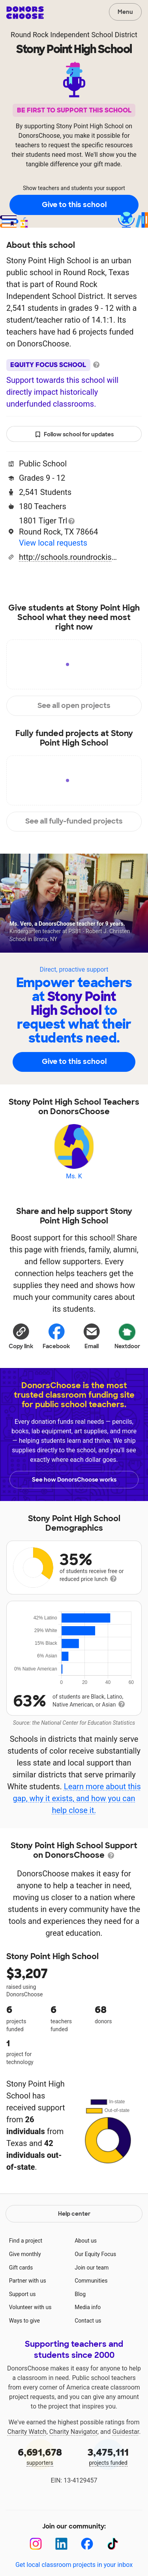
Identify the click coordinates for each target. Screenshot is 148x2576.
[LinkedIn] (61, 2543)
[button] (21, 1335)
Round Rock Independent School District (74, 34)
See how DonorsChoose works (74, 1479)
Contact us (88, 2320)
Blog (80, 2294)
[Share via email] (92, 1335)
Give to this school (74, 204)
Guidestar (125, 2431)
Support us (22, 2294)
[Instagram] (35, 2543)
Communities (91, 2280)
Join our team (92, 2267)
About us (86, 2240)
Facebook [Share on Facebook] (56, 1335)
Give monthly (25, 2254)
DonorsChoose (25, 12)
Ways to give (24, 2320)
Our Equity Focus (95, 2254)
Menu (125, 11)
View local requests (53, 543)
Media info (88, 2307)
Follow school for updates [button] (74, 434)
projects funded (108, 2456)
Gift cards (21, 2267)
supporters (40, 2456)
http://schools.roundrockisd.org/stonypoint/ (68, 557)
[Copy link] (21, 1335)
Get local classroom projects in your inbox (74, 2564)
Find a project (25, 2240)
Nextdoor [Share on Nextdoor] (127, 1335)
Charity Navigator (73, 2431)
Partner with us (27, 2280)
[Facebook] (87, 2543)
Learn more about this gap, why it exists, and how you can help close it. (77, 1798)
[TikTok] (112, 2543)
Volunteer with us (30, 2307)
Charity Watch (27, 2431)
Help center (74, 2213)
